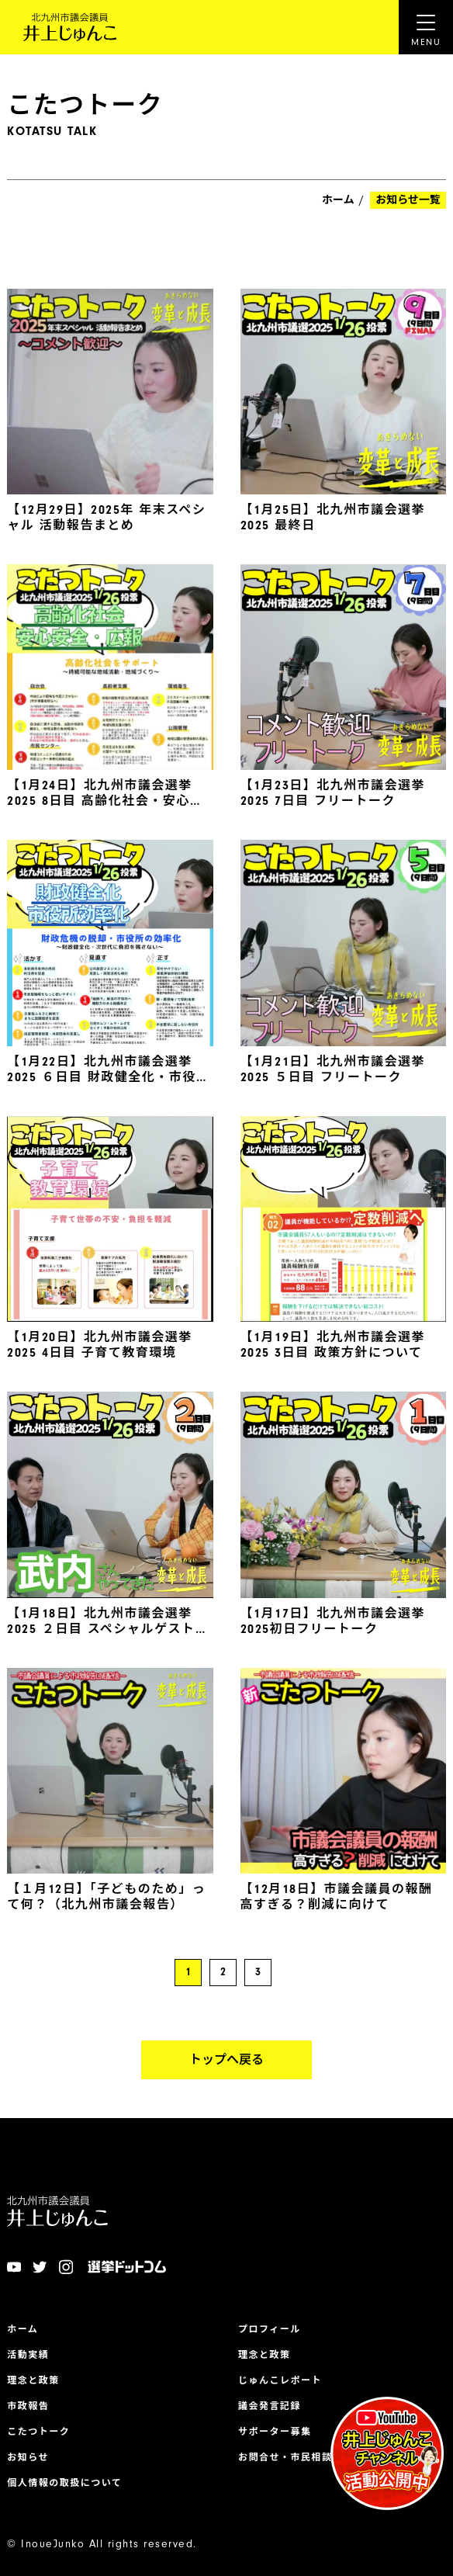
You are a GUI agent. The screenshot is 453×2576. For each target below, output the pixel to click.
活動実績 (28, 2354)
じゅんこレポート (280, 2380)
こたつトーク (38, 2431)
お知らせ (28, 2457)
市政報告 (28, 2406)
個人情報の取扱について (64, 2482)
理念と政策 (33, 2380)
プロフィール (269, 2329)
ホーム (338, 200)
